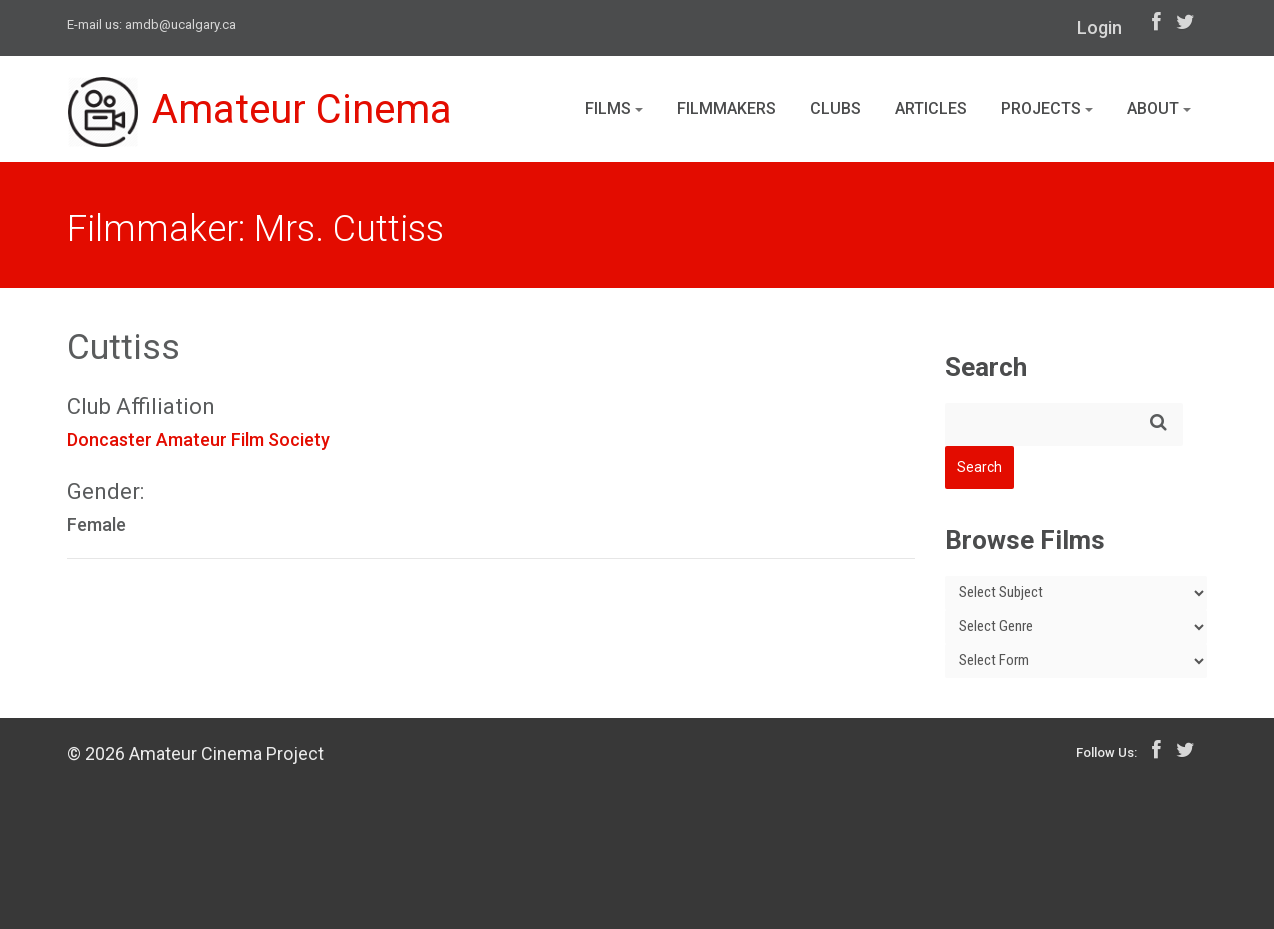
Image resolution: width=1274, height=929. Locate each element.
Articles (931, 108)
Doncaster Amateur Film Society (198, 439)
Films (614, 108)
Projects (1047, 108)
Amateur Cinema (260, 112)
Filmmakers (726, 108)
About (1159, 108)
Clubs (835, 108)
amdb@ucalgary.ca (180, 24)
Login (1099, 27)
